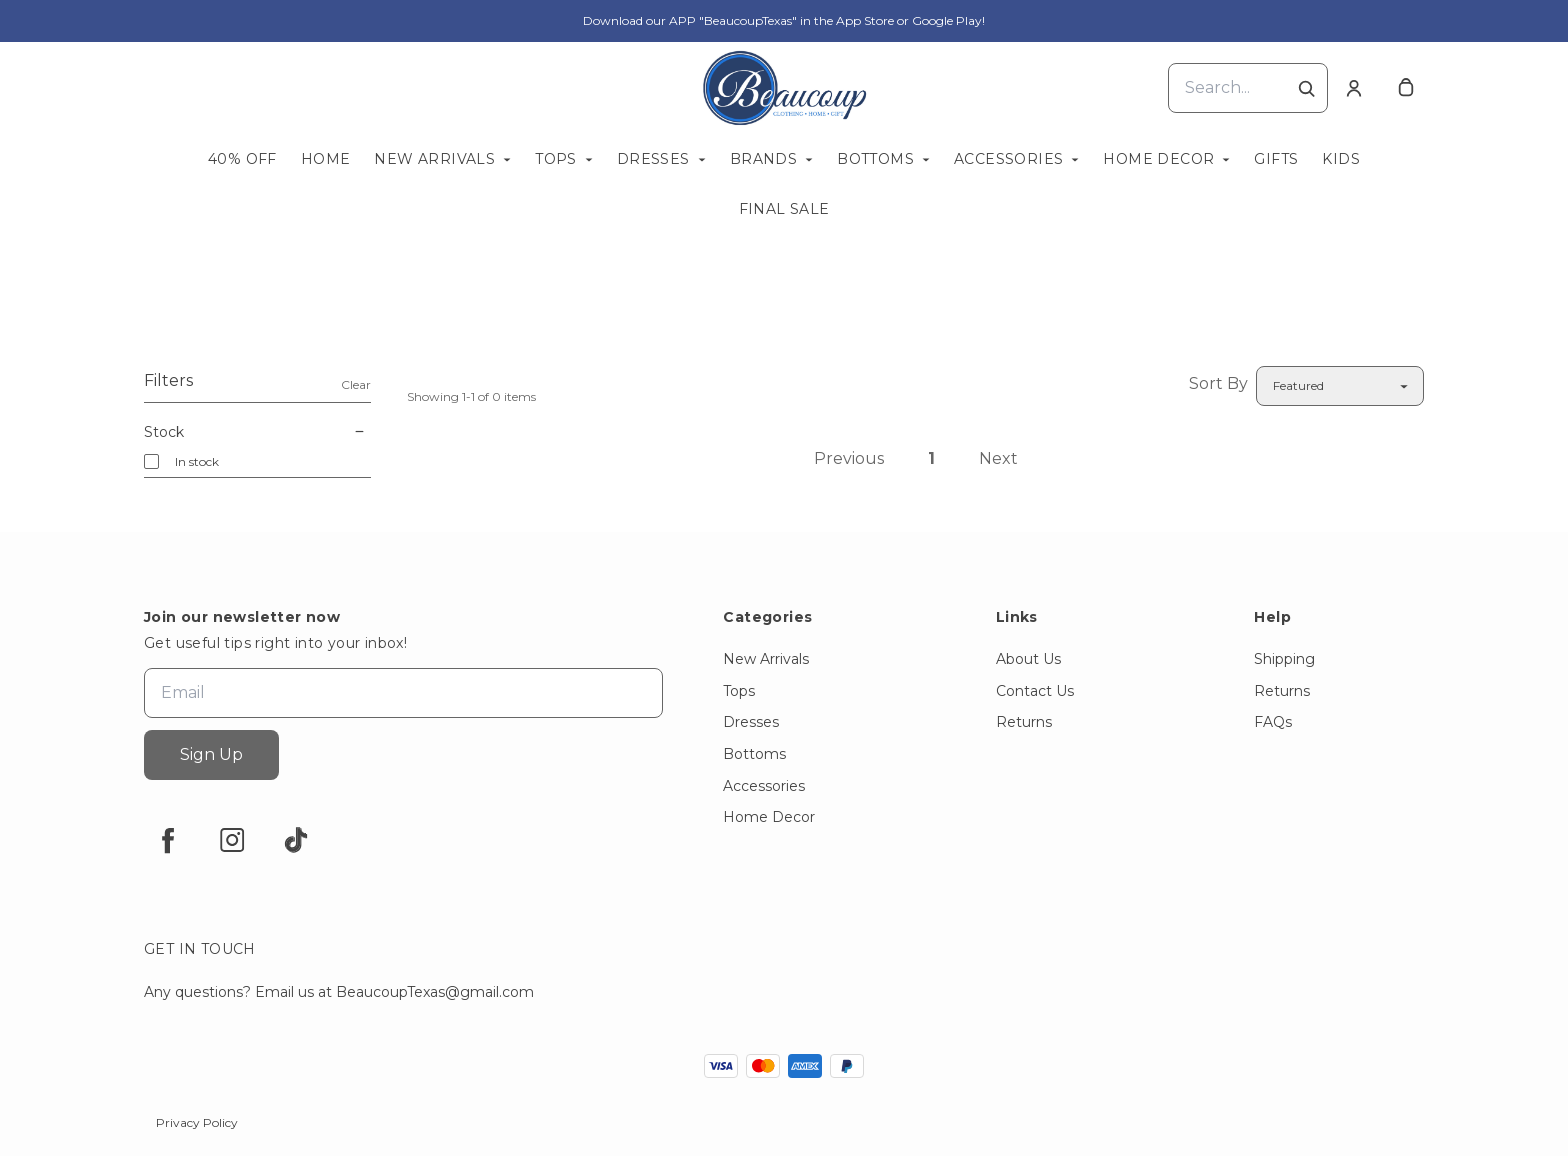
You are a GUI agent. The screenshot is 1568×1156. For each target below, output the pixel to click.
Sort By (1218, 383)
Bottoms (875, 159)
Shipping (1284, 659)
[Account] (1354, 88)
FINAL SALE (784, 209)
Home (326, 159)
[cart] (1406, 88)
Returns (1024, 722)
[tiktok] (296, 840)
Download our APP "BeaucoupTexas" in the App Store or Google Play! (784, 20)
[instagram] (232, 840)
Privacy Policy (197, 1122)
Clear (356, 384)
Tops (556, 159)
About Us (1028, 659)
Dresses (653, 159)
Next (998, 458)
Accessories (1008, 159)
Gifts (1276, 159)
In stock (197, 461)
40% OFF (242, 159)
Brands (763, 159)
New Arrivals (434, 159)
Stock (257, 432)
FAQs (1273, 722)
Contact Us (1035, 691)
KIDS (1341, 159)
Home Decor (1158, 159)
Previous (849, 458)
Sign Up (211, 754)
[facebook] (168, 840)
